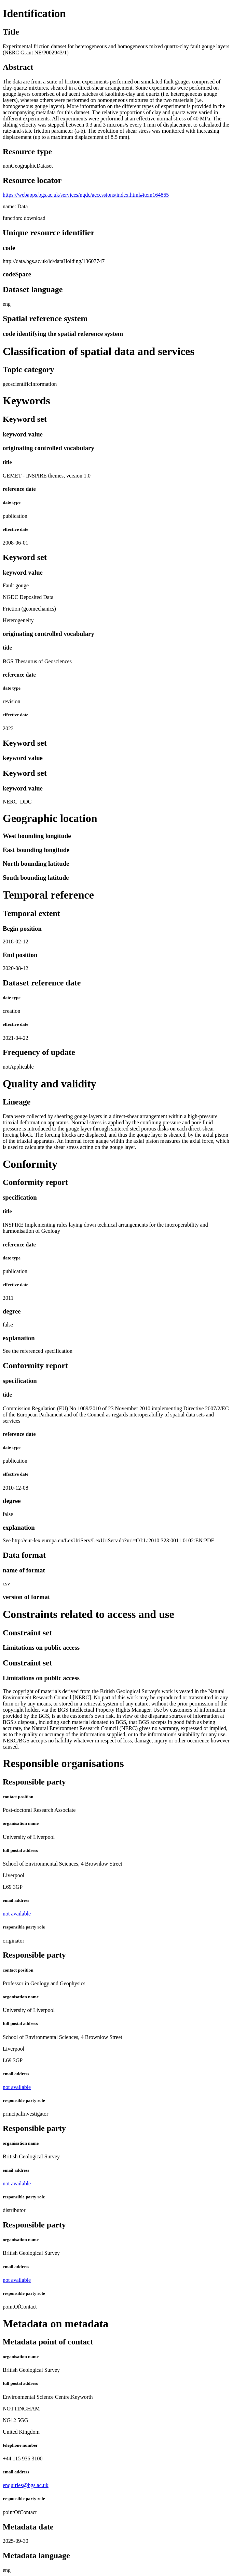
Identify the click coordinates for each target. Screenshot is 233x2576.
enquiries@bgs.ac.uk (26, 2485)
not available (17, 1914)
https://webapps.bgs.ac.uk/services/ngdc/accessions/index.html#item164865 (86, 195)
